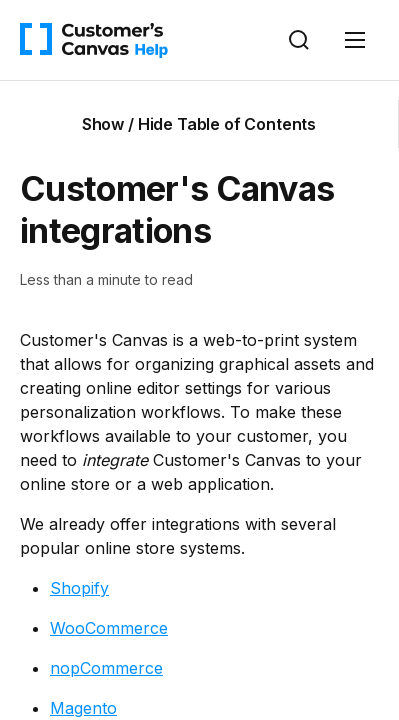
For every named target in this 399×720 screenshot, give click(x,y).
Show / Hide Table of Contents (199, 124)
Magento (83, 708)
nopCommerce (106, 668)
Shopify (79, 588)
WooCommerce (109, 628)
